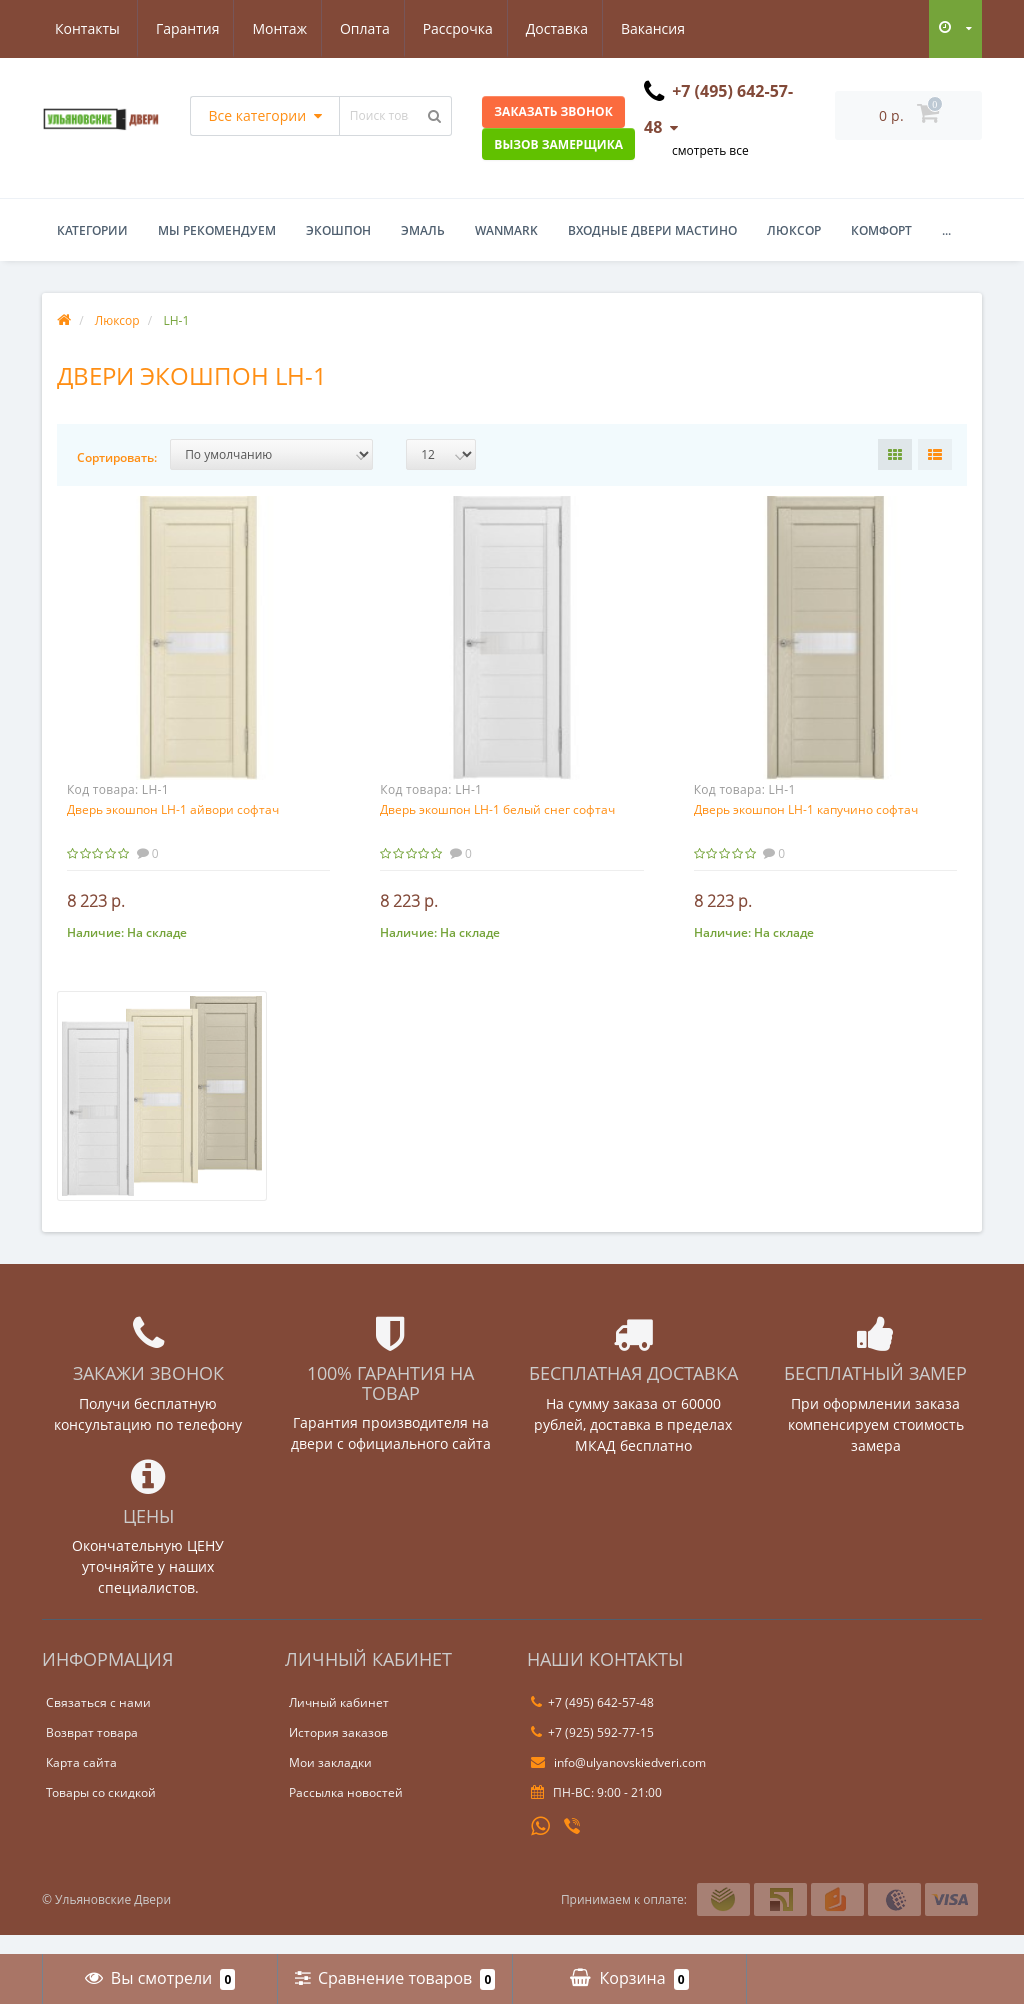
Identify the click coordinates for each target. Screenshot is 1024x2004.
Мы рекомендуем (217, 230)
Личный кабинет (339, 1722)
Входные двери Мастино (652, 230)
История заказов (338, 1752)
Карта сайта (81, 1782)
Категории (92, 230)
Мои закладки (330, 1782)
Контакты (668, 28)
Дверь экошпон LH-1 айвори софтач (173, 809)
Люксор (794, 230)
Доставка (468, 28)
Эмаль (423, 230)
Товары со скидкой (101, 1812)
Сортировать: (117, 457)
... (946, 230)
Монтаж (182, 28)
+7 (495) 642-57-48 (592, 1722)
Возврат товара (92, 1752)
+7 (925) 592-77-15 (592, 1752)
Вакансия (568, 28)
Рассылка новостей (346, 1812)
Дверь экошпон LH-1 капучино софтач (806, 809)
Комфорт (881, 230)
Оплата (270, 28)
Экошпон (338, 230)
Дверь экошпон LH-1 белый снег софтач (497, 809)
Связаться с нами (98, 1722)
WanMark (506, 230)
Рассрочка (366, 28)
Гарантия (87, 28)
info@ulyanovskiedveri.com (618, 1782)
